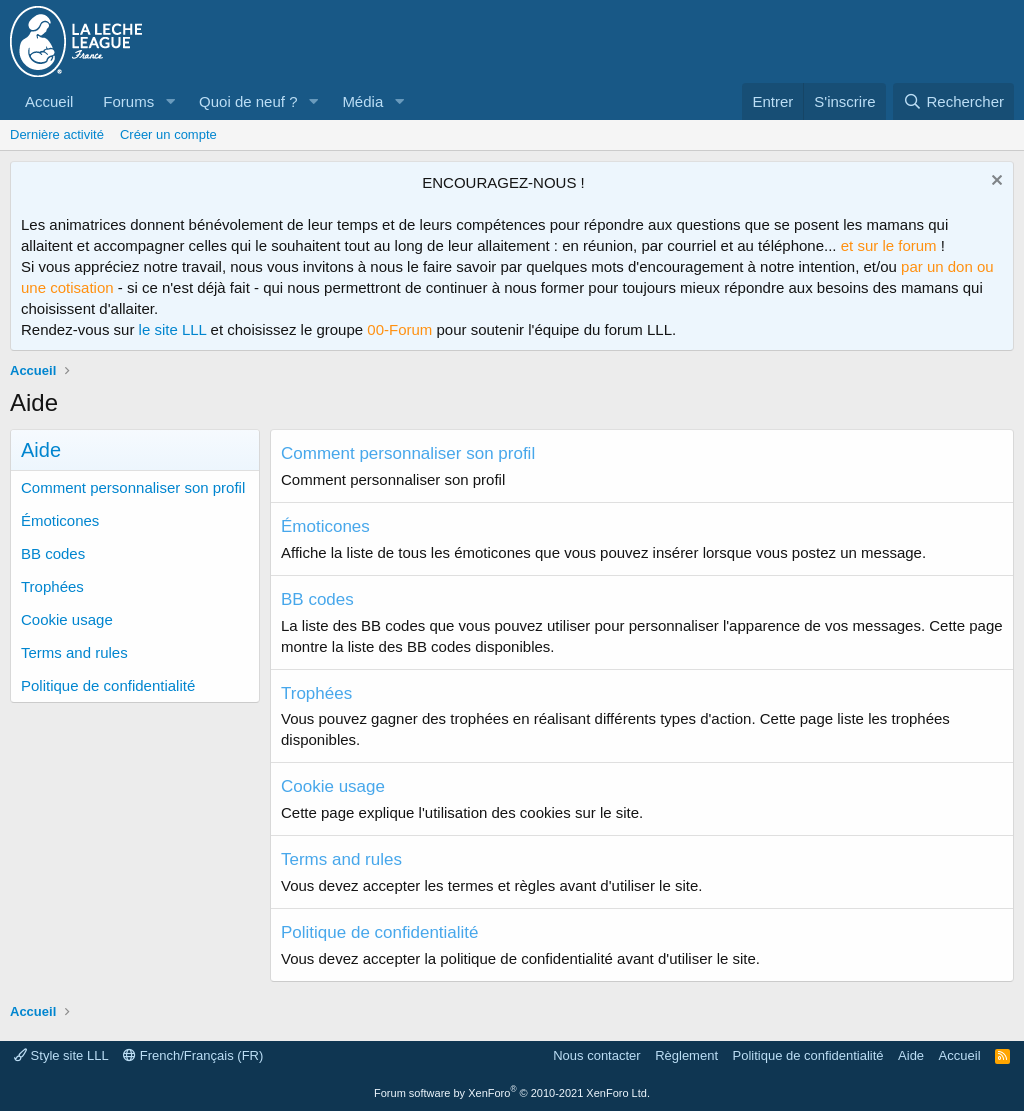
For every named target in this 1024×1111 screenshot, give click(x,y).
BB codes (53, 553)
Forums (128, 101)
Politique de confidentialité (108, 685)
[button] (170, 101)
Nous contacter (596, 1055)
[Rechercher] (953, 101)
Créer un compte (168, 134)
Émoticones (60, 520)
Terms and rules (74, 652)
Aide (911, 1055)
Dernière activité (57, 134)
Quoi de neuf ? (248, 101)
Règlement (686, 1055)
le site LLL (173, 329)
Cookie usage (67, 619)
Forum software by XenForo (512, 1093)
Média (362, 101)
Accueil (49, 101)
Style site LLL (61, 1055)
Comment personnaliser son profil (133, 487)
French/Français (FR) (193, 1055)
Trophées (52, 586)
